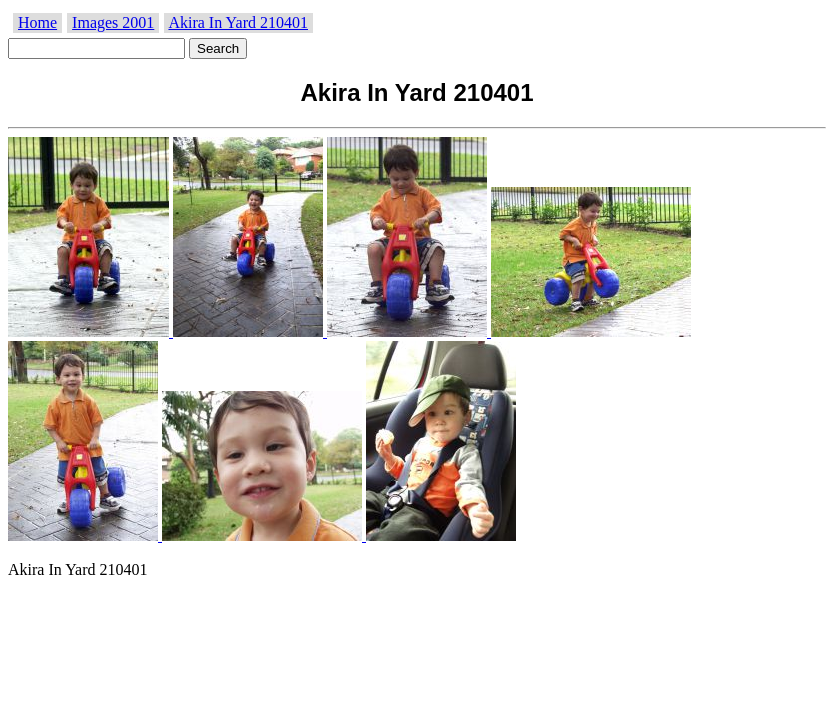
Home (37, 22)
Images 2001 (113, 22)
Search (218, 48)
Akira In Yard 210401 (238, 22)
